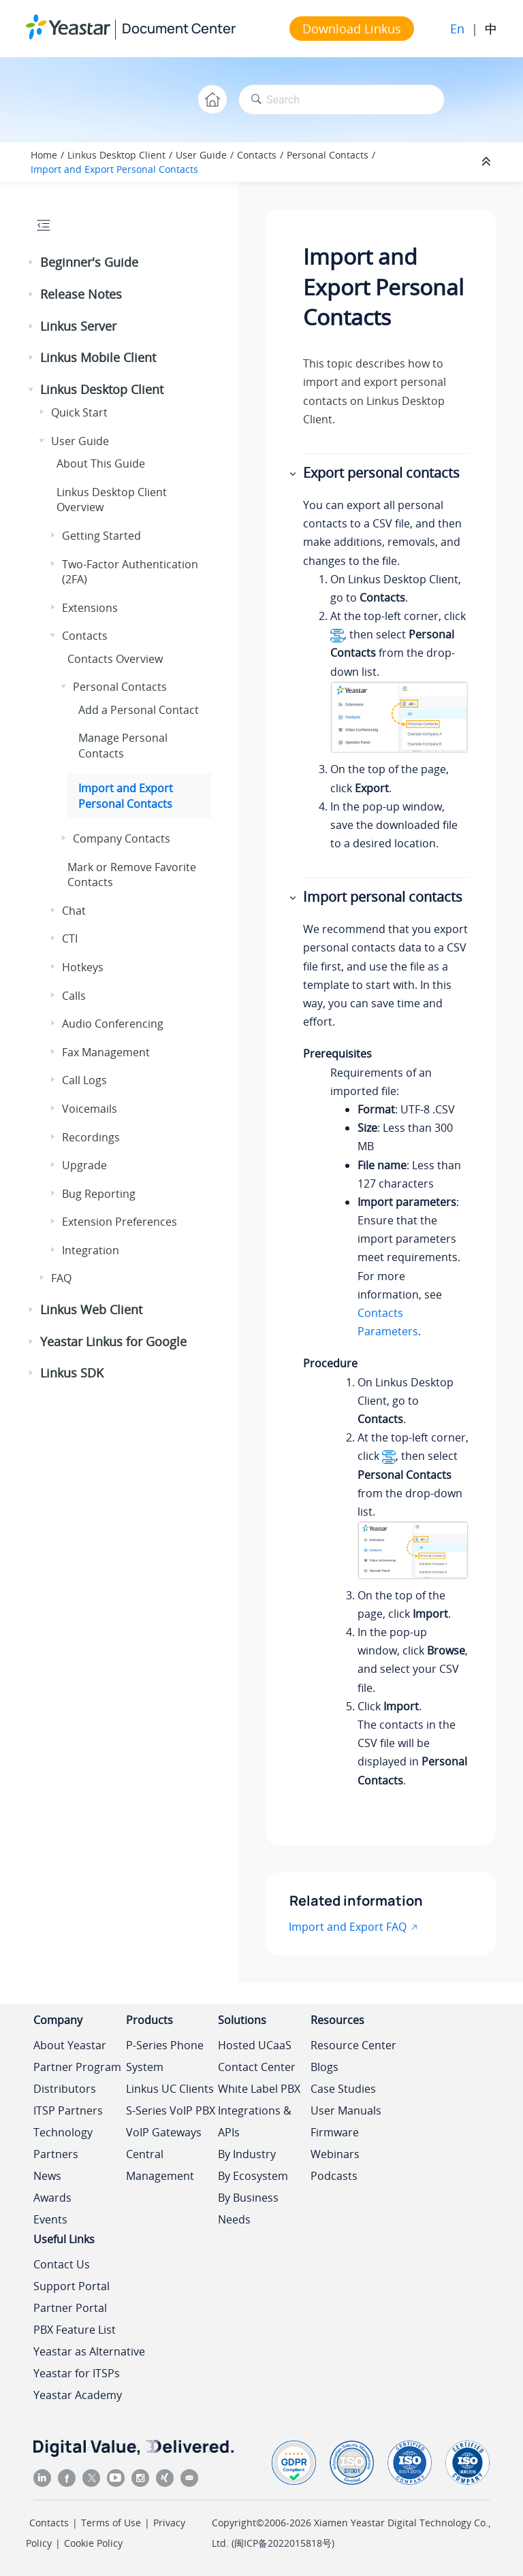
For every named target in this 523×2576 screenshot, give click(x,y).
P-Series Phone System (165, 2056)
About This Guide (101, 463)
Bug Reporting (99, 1193)
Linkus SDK (72, 1373)
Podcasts (334, 2175)
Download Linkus (351, 28)
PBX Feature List (74, 2329)
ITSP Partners (68, 2110)
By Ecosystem (253, 2175)
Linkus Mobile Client (98, 357)
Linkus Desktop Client (116, 154)
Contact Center (257, 2066)
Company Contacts (121, 838)
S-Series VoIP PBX (170, 2110)
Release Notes (81, 294)
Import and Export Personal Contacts (114, 169)
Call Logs (84, 1080)
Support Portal (71, 2286)
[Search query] (341, 99)
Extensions (90, 607)
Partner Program (77, 2066)
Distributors (64, 2088)
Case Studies (343, 2088)
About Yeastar (69, 2045)
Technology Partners (63, 2143)
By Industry (247, 2154)
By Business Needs (248, 2208)
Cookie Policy (93, 2543)
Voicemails (89, 1108)
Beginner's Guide (89, 262)
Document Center (179, 28)
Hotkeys (83, 967)
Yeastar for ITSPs (76, 2373)
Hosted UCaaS (254, 2045)
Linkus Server (78, 326)
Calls (74, 995)
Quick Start (79, 412)
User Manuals (346, 2110)
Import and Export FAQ (348, 1926)
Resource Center (353, 2045)
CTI (70, 938)
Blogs (324, 2066)
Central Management (160, 2165)
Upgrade (84, 1165)
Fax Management (106, 1052)
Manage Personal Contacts (123, 745)
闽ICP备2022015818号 (283, 2543)
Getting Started (101, 535)
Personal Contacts (327, 154)
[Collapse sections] (487, 162)
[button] (32, 262)
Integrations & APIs (254, 2121)
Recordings (91, 1137)
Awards (52, 2197)
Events (50, 2219)
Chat (74, 910)
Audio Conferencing (112, 1023)
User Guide (201, 154)
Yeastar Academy (77, 2394)
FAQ (61, 1278)
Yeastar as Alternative (89, 2351)
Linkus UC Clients (170, 2088)
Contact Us (61, 2264)
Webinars (335, 2154)
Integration (90, 1250)
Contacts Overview (115, 658)
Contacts (256, 154)
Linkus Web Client (91, 1309)
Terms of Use (111, 2522)
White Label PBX (259, 2088)
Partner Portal (70, 2307)
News (47, 2175)
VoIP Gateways (164, 2132)
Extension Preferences (119, 1221)
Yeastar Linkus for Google (113, 1341)
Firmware (335, 2132)
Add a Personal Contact (138, 709)
